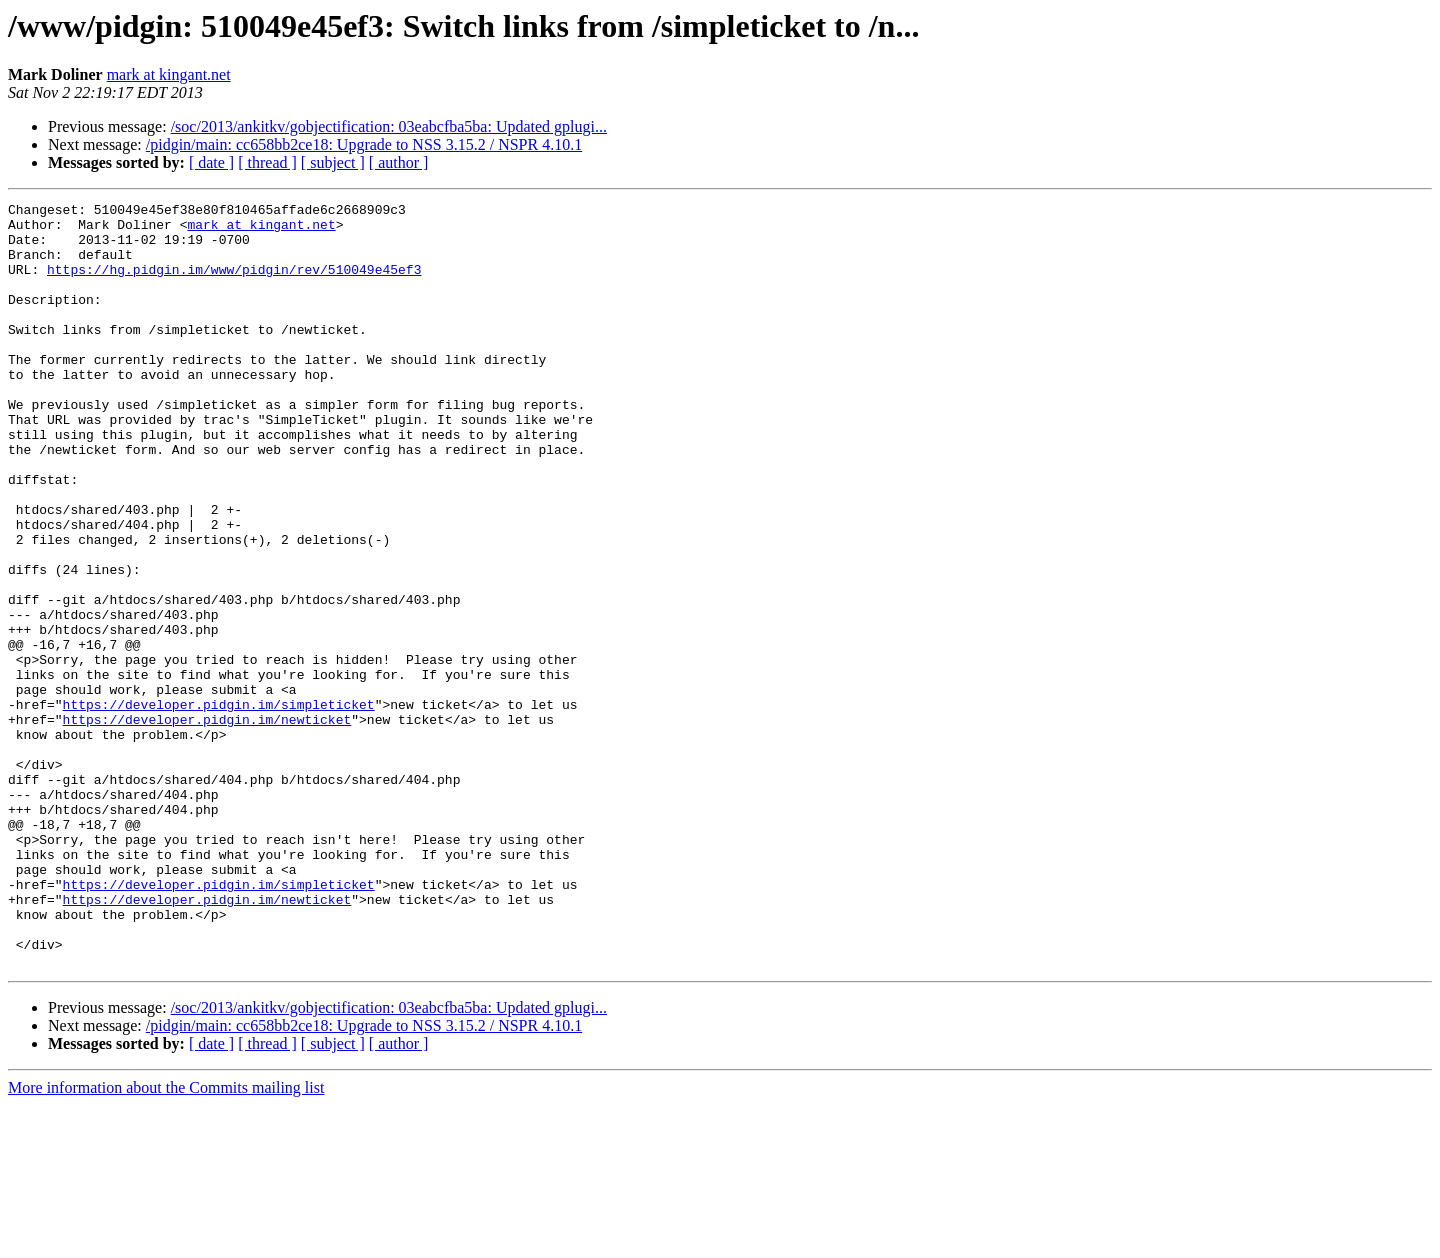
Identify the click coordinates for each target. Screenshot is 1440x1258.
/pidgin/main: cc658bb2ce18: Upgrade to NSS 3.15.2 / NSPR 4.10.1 (364, 144)
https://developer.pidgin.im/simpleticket (219, 806)
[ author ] (399, 162)
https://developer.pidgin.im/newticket (207, 824)
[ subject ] (333, 162)
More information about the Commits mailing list (166, 1240)
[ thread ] (267, 162)
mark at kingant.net (169, 74)
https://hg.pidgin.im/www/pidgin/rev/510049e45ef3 (234, 284)
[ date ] (211, 162)
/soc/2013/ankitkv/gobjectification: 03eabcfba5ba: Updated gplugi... (389, 126)
